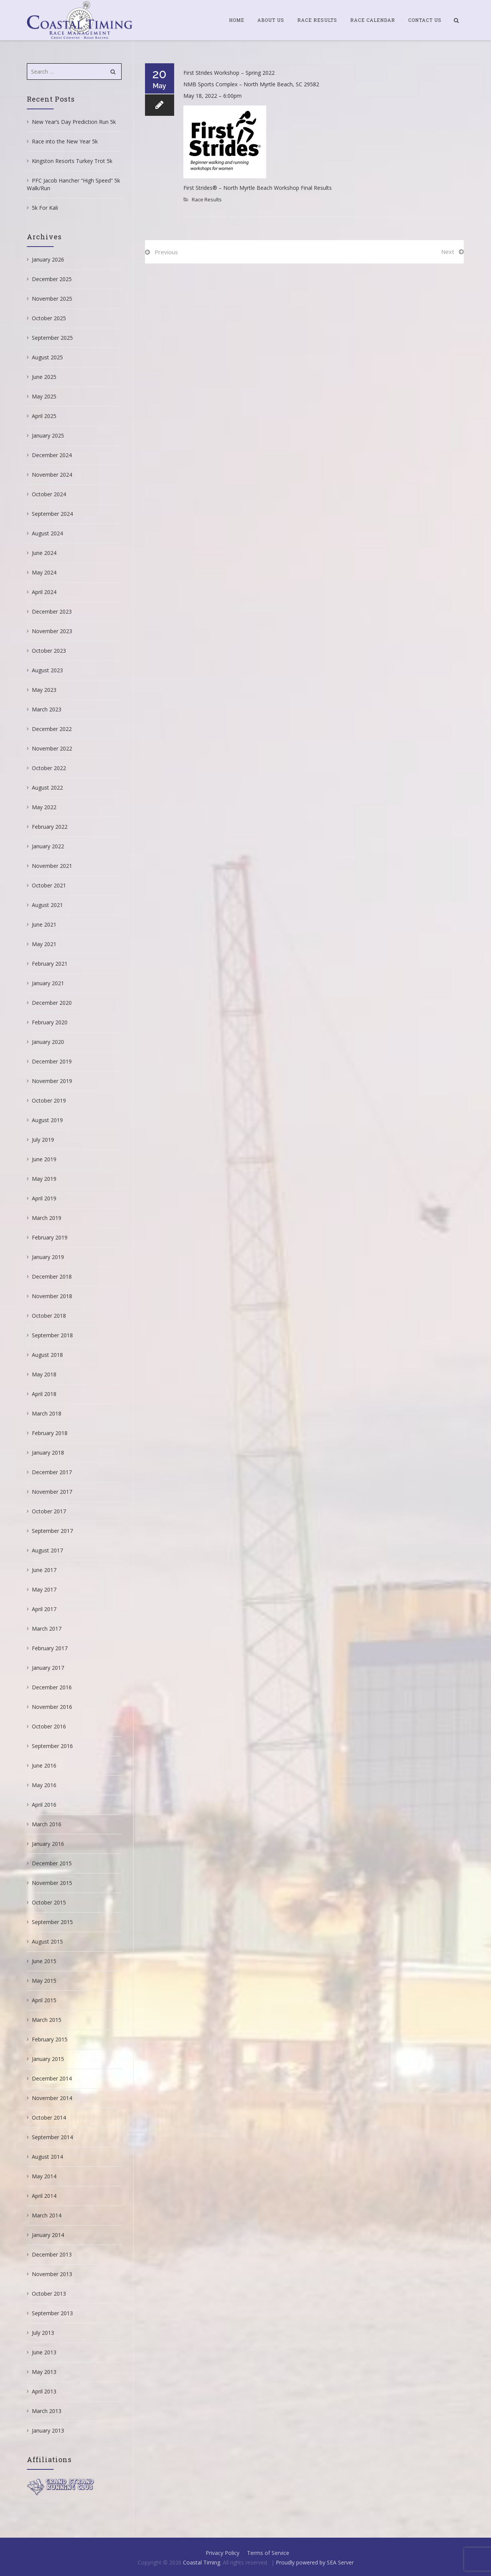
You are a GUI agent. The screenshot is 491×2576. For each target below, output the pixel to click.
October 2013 (49, 2293)
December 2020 (52, 1002)
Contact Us (425, 20)
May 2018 (44, 1374)
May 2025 (44, 396)
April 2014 (44, 2195)
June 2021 (44, 924)
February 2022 (50, 826)
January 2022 (48, 846)
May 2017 (44, 1589)
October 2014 (49, 2117)
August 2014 (47, 2156)
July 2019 (43, 1139)
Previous (166, 252)
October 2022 (49, 768)
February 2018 (50, 1433)
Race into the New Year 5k (65, 141)
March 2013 (46, 2411)
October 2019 (49, 1100)
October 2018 (49, 1315)
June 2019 (44, 1159)
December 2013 (52, 2254)
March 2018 (46, 1413)
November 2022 (52, 748)
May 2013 (44, 2371)
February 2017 (50, 1648)
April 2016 (44, 1804)
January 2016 (48, 1843)
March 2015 (46, 2019)
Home (236, 20)
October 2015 (49, 1902)
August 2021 (47, 905)
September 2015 (52, 1922)
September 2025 (52, 337)
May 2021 (44, 944)
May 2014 (44, 2176)
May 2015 (44, 1980)
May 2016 (44, 1785)
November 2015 (52, 1882)
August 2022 (47, 787)
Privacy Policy (222, 2552)
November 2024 (52, 474)
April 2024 (44, 592)
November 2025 (52, 298)
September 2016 (52, 1746)
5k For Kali (45, 207)
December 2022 (52, 728)
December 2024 (52, 455)
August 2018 (47, 1354)
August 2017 (47, 1550)
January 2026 (48, 259)
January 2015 (48, 2058)
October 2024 (49, 494)
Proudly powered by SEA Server (315, 2562)
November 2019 (52, 1081)
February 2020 (50, 1022)
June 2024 (44, 552)
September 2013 (52, 2313)
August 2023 (47, 670)
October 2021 (49, 885)
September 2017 (52, 1530)
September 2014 (52, 2137)
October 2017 (49, 1511)
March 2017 (46, 1628)
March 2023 (46, 709)
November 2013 (52, 2274)
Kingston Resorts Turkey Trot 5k (72, 161)
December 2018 (52, 1276)
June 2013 (44, 2352)
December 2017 (52, 1472)
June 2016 (44, 1765)
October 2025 (49, 318)
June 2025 (44, 376)
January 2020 (48, 1041)
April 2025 (44, 416)
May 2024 (44, 572)
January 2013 (48, 2430)
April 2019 (44, 1198)
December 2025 (52, 279)
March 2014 (46, 2215)
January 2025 (48, 435)
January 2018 (48, 1452)
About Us (270, 20)
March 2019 (46, 1217)
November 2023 (52, 631)
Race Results (317, 20)
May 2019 (44, 1178)
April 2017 (44, 1609)
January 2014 (48, 2235)
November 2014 (52, 2098)
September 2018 (52, 1335)
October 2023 (49, 650)
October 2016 (49, 1726)
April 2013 (44, 2391)
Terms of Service (268, 2552)
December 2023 (52, 611)
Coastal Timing (201, 2562)
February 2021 (50, 963)
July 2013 (43, 2332)
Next (447, 251)
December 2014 (52, 2078)
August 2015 (47, 1941)
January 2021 (48, 983)
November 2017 (52, 1491)
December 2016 (52, 1687)
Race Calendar (372, 20)
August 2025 (47, 357)
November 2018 (52, 1296)
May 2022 (44, 807)
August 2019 (47, 1120)
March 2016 (46, 1824)
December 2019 (52, 1061)
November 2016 (52, 1706)
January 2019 (48, 1257)
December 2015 (52, 1863)
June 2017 (44, 1570)
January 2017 (48, 1667)
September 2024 (52, 513)
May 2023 (44, 689)
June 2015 (44, 1961)
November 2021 (52, 865)
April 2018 (44, 1393)
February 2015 (50, 2039)
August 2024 (47, 533)
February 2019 (50, 1237)
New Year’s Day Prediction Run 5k (74, 121)
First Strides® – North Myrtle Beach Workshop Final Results (257, 187)
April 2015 (44, 2000)
